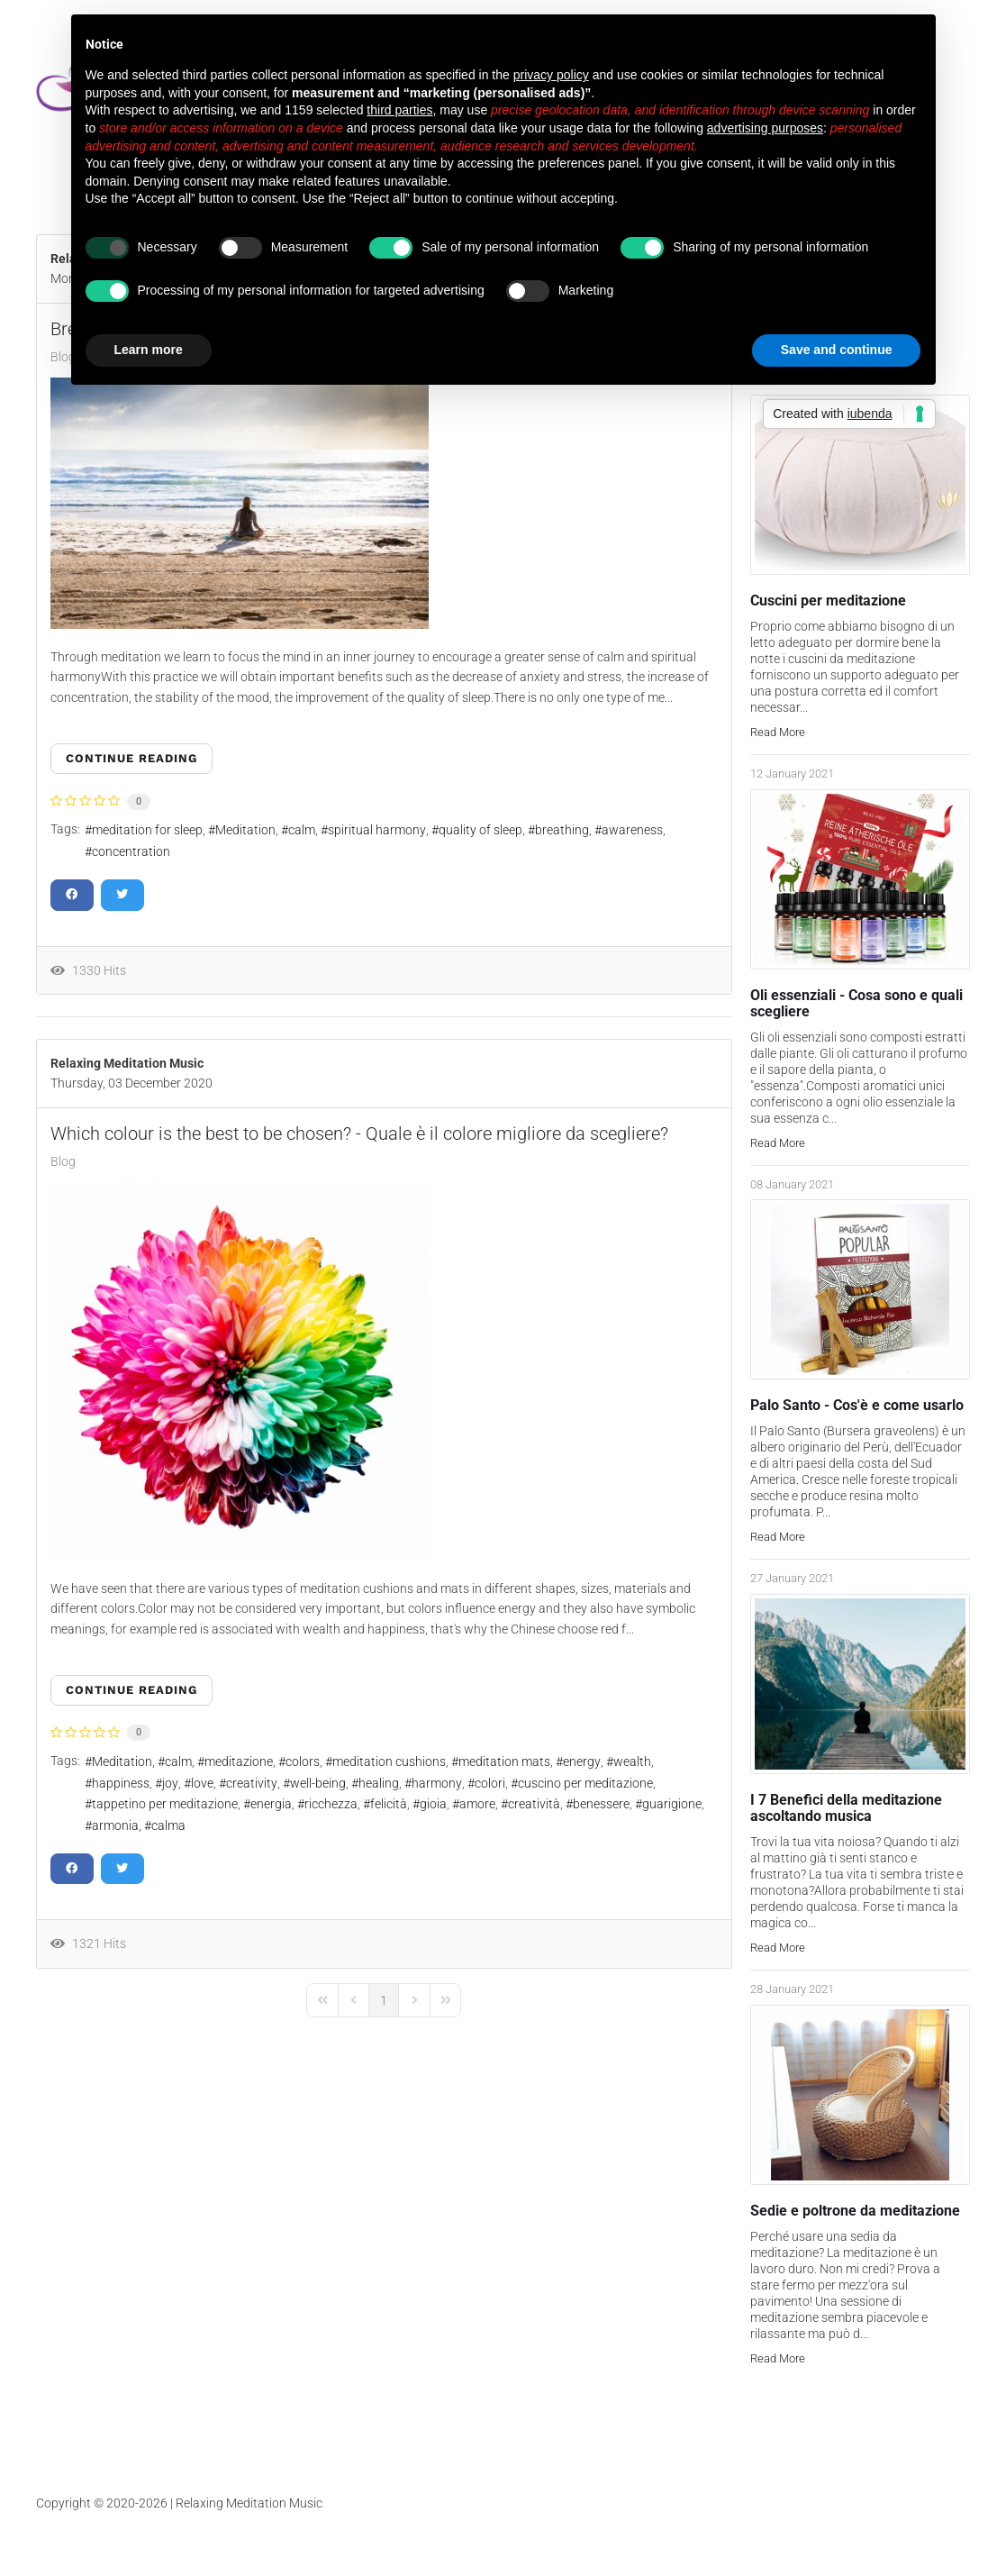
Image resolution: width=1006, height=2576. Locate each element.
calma (168, 1825)
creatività (534, 1804)
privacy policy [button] (551, 75)
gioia (433, 1804)
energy (582, 1761)
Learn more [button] (148, 349)
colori (490, 1783)
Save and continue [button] (837, 349)
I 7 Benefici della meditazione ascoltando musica (846, 1808)
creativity (251, 1783)
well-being (318, 1783)
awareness (632, 830)
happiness (121, 1783)
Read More (777, 732)
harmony (437, 1783)
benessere (601, 1804)
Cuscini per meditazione (828, 600)
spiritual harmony (377, 830)
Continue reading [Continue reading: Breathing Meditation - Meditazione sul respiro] (131, 758)
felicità (388, 1804)
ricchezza (331, 1804)
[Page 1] (383, 2000)
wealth (632, 1761)
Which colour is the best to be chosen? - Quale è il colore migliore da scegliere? (359, 1133)
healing (378, 1783)
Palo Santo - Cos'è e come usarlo (857, 1405)
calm (301, 830)
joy (170, 1783)
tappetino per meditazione (165, 1804)
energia (271, 1804)
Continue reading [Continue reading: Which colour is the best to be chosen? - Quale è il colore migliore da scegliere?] (131, 1690)
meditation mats (504, 1761)
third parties (399, 110)
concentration (131, 851)
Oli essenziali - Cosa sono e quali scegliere (856, 1003)
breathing (562, 830)
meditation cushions (389, 1761)
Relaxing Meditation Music (127, 1063)
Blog (63, 1161)
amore (477, 1804)
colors (302, 1761)
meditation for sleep (147, 830)
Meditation (245, 830)
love (202, 1783)
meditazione (238, 1761)
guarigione (672, 1804)
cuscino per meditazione (585, 1783)
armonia (115, 1825)
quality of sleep (480, 830)
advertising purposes (765, 128)
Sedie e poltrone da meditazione (855, 2210)
